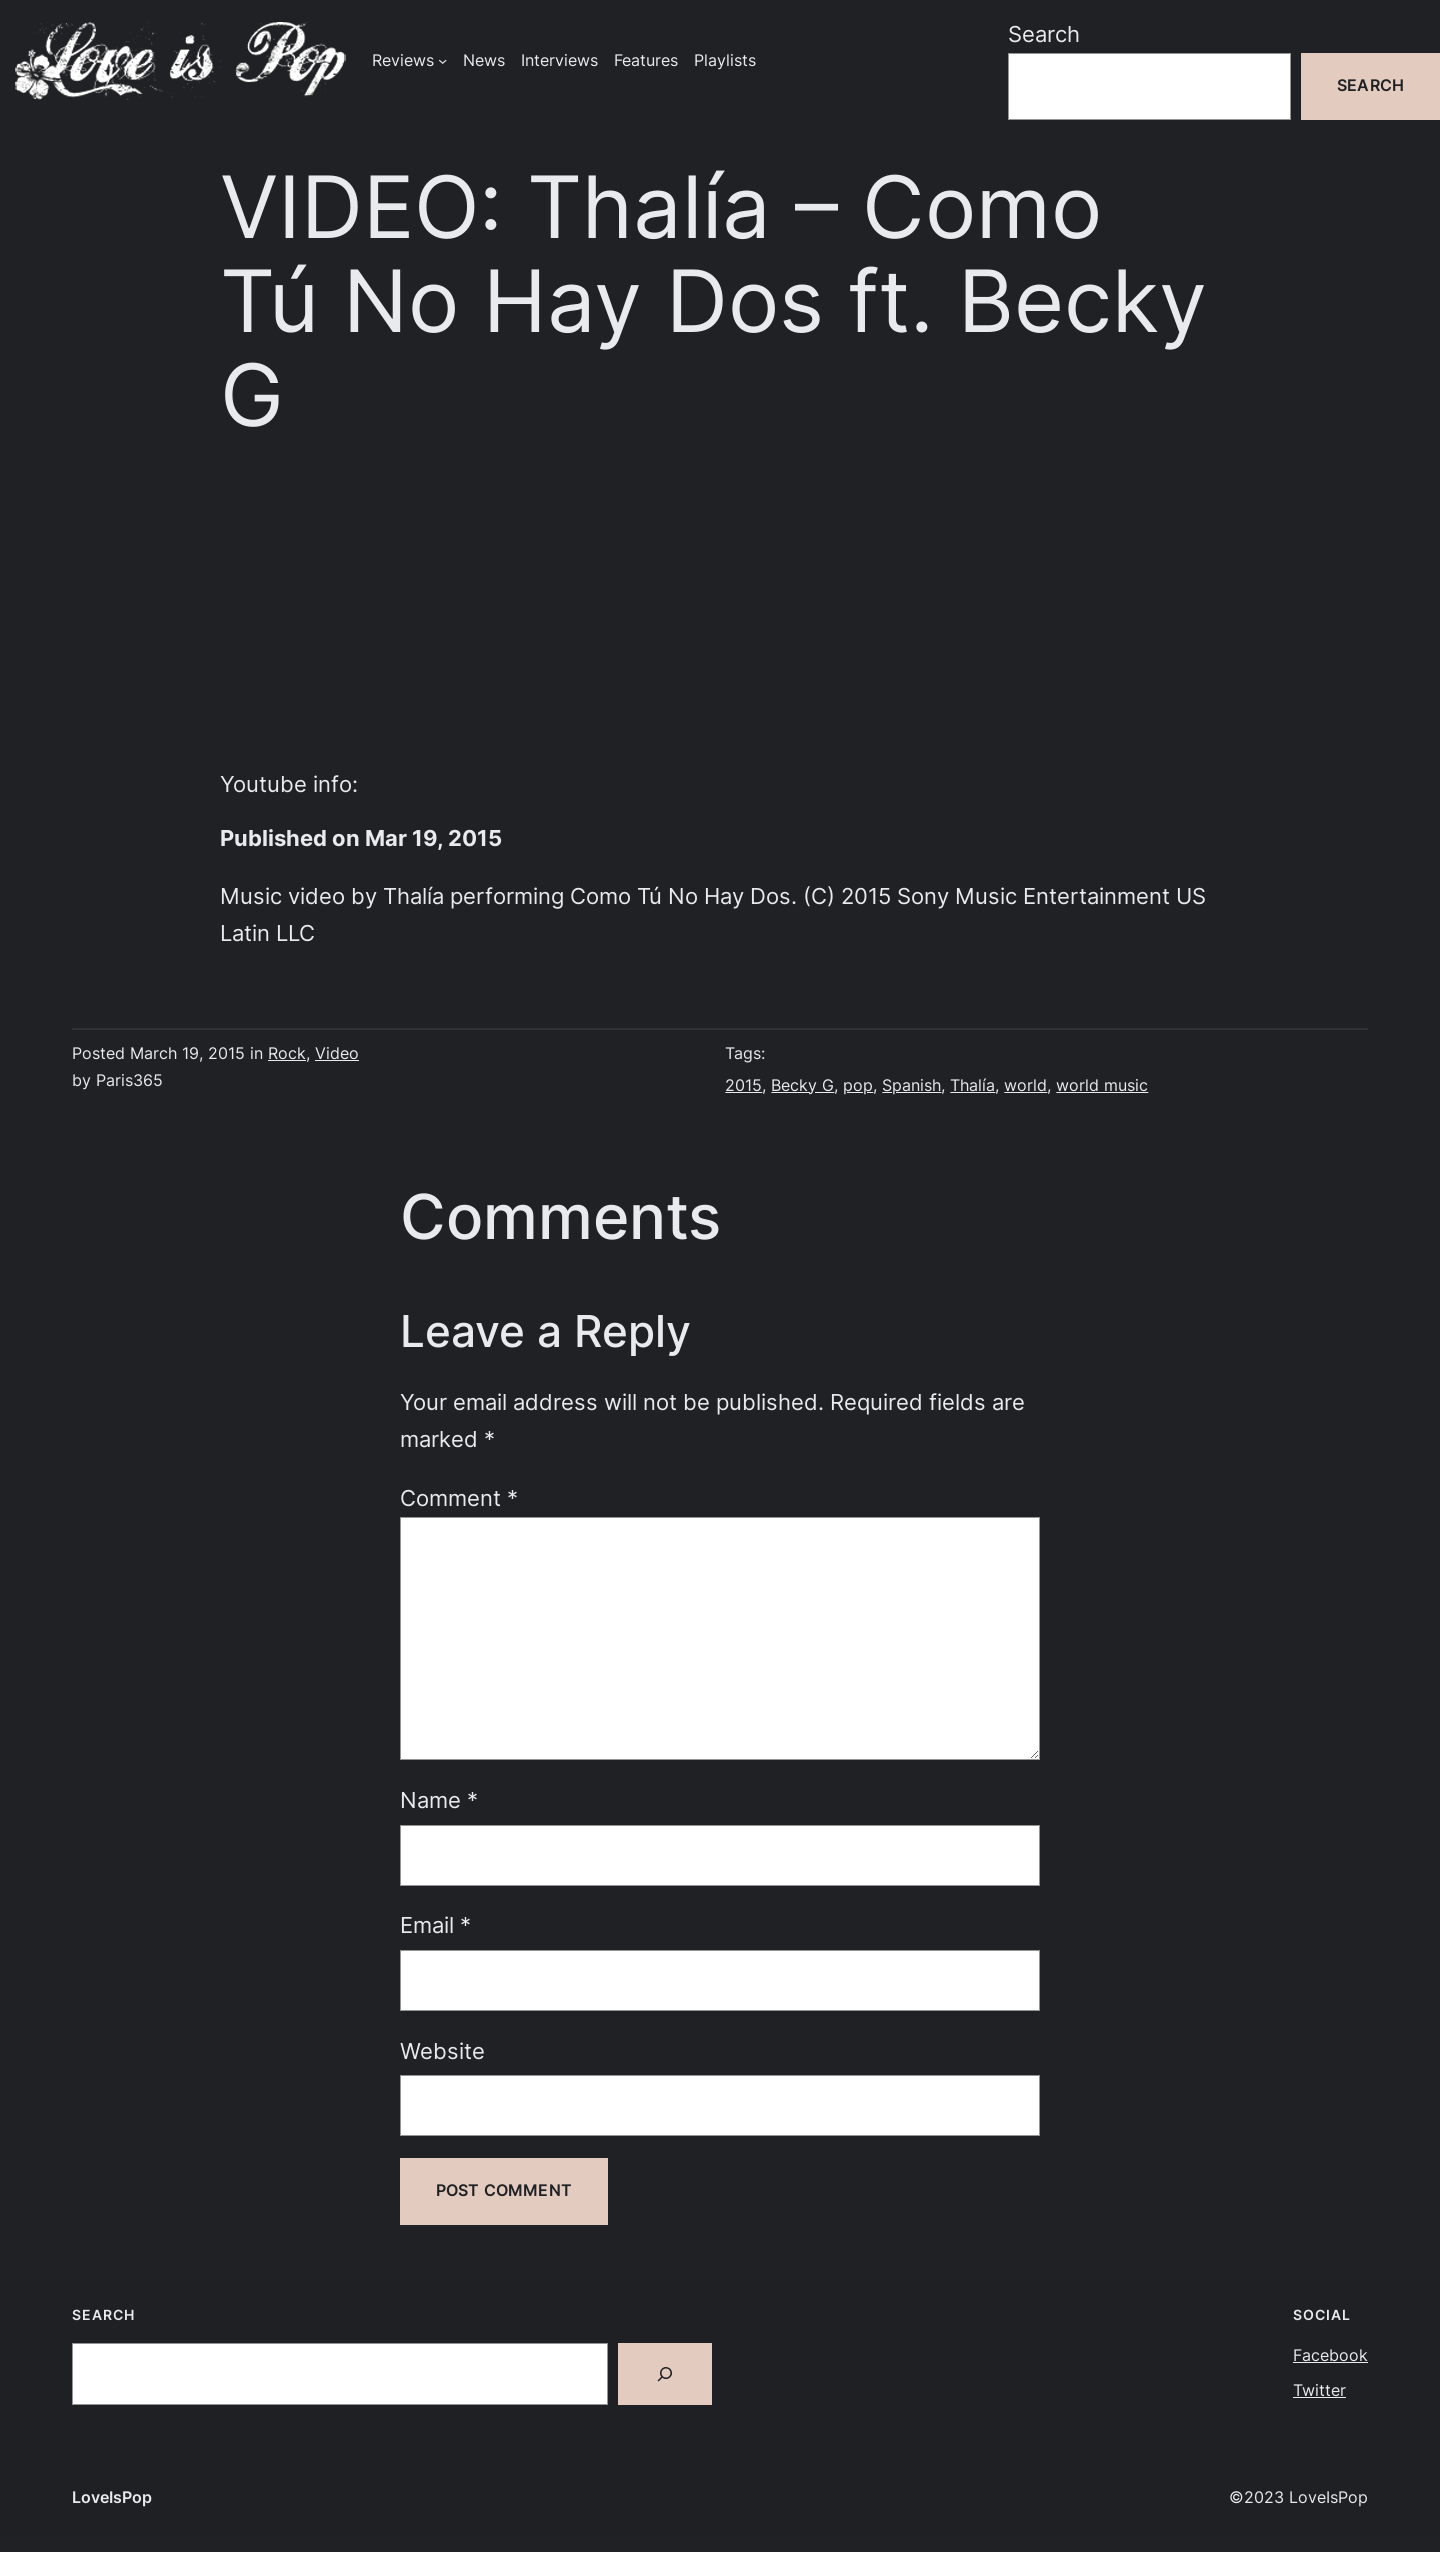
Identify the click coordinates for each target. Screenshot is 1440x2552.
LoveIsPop (112, 2497)
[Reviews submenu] (442, 60)
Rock (287, 1053)
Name (439, 1800)
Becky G (802, 1085)
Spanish (911, 1085)
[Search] (665, 2374)
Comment (459, 1498)
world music (1102, 1085)
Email (435, 1925)
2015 (743, 1085)
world (1025, 1085)
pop (858, 1085)
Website (442, 2051)
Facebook (1330, 2355)
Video (337, 1053)
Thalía (972, 1085)
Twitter (1319, 2390)
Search (1044, 34)
